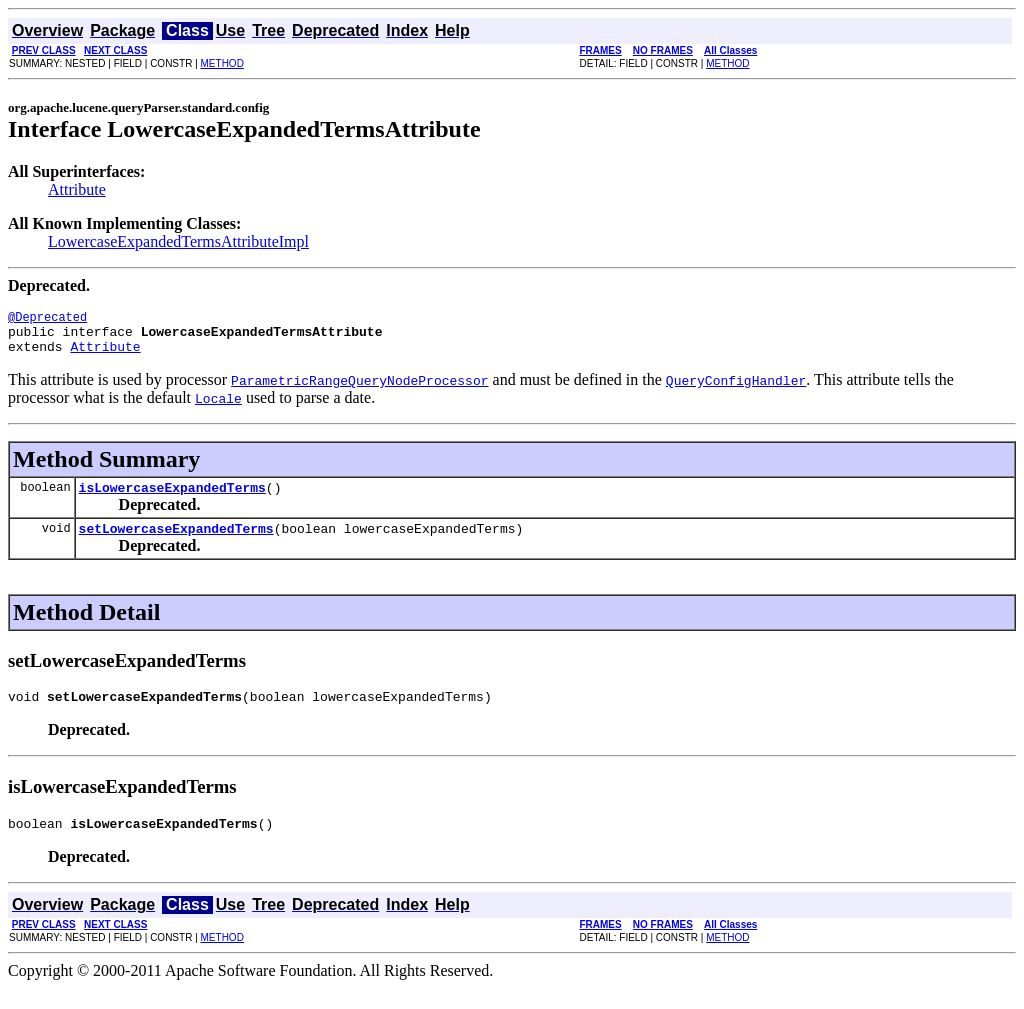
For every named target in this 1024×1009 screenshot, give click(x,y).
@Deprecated (47, 319)
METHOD (222, 63)
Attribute (77, 189)
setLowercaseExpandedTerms (176, 543)
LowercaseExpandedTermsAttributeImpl (178, 241)
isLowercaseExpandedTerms (172, 499)
